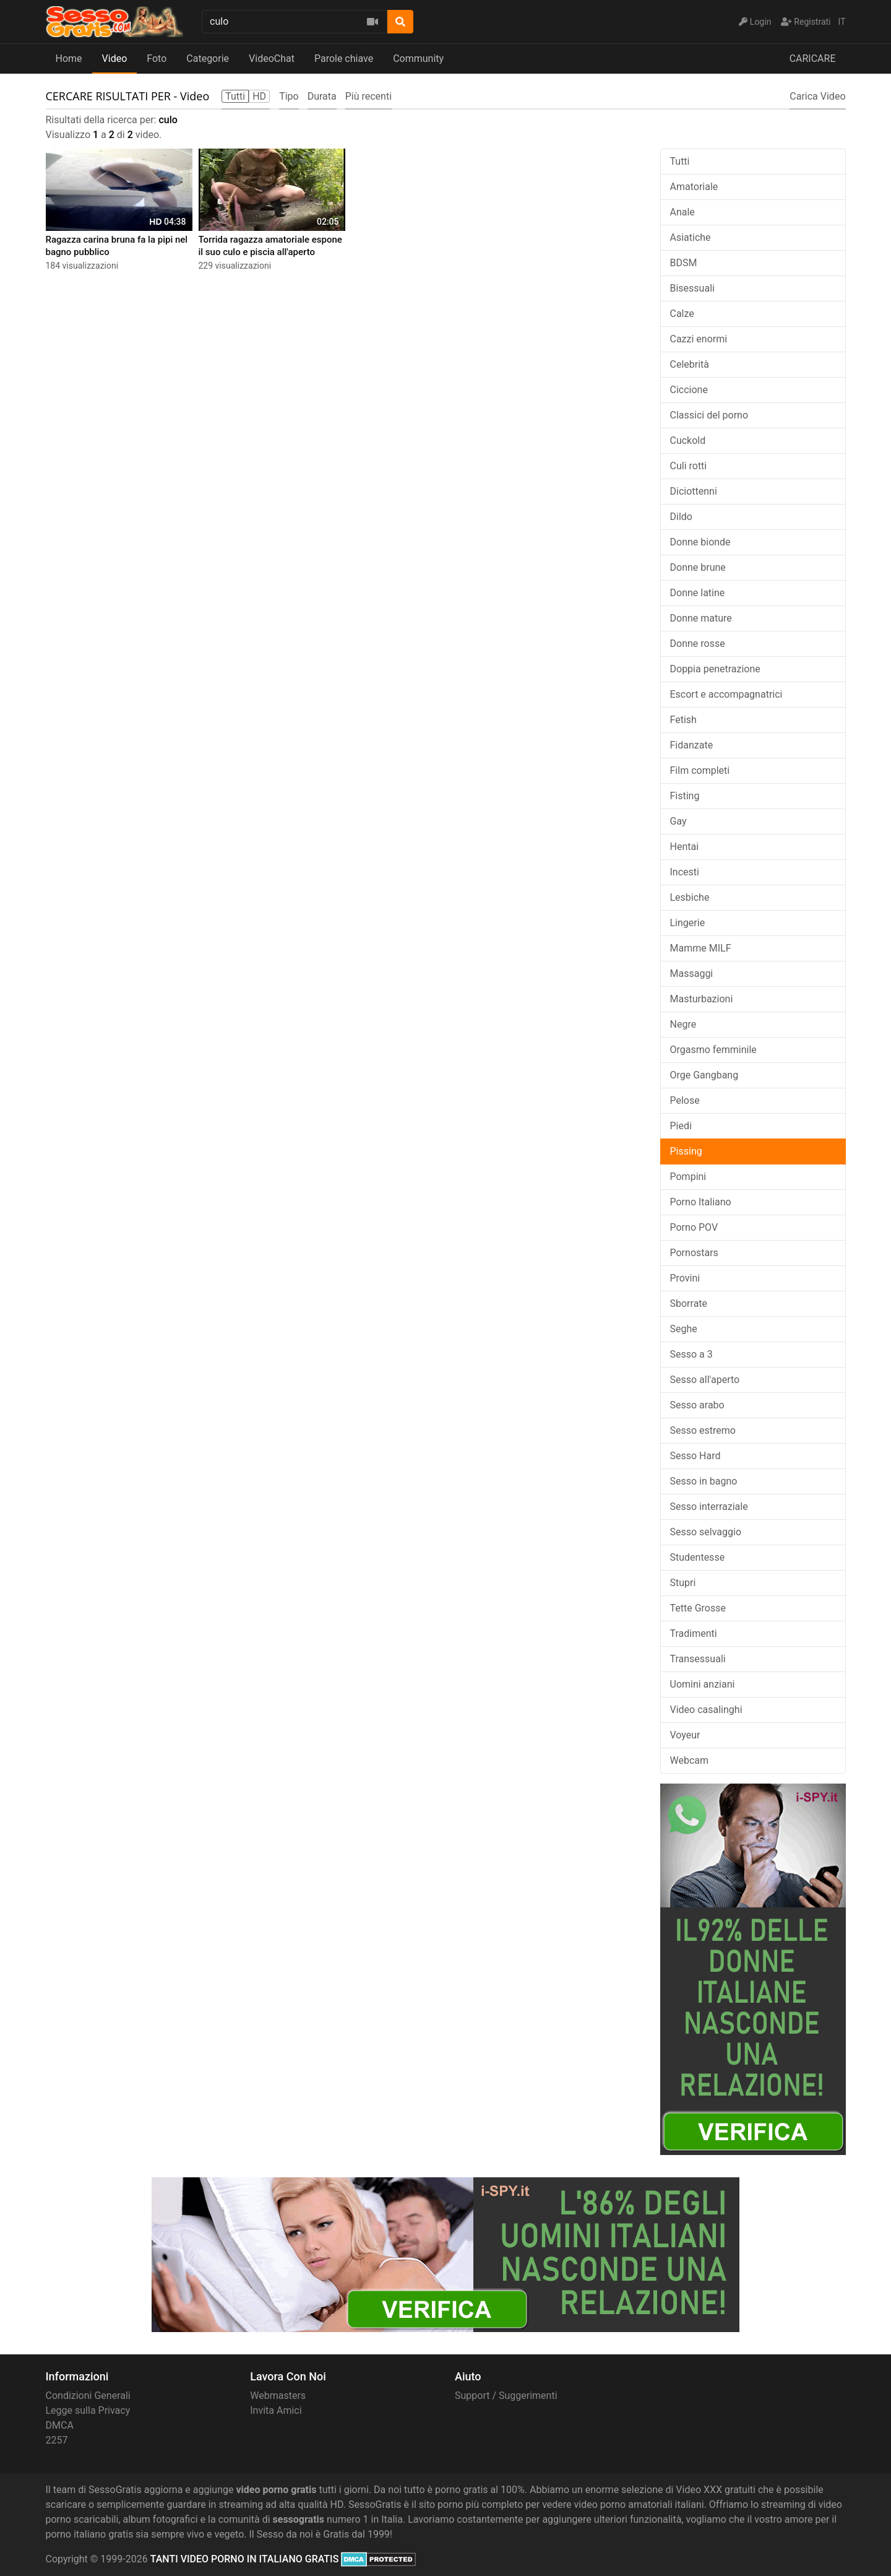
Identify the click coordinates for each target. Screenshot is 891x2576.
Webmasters (278, 2395)
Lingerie (687, 923)
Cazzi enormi (699, 339)
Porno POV (694, 1227)
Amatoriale (694, 187)
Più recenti (368, 96)
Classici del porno (709, 415)
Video (114, 58)
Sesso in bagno (704, 1481)
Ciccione (689, 390)
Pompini (688, 1176)
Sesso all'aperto (705, 1380)
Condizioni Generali (88, 2395)
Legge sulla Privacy (88, 2410)
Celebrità (690, 364)
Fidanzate (691, 745)
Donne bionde (700, 542)
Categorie (207, 58)
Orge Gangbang (704, 1075)
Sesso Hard (695, 1456)
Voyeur (685, 1735)
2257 (57, 2440)
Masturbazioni (701, 999)
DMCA (60, 2425)
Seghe (683, 1329)
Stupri (683, 1583)
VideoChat (272, 58)
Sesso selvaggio (706, 1532)
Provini (685, 1278)
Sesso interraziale (709, 1506)
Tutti (680, 161)
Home (69, 58)
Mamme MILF (700, 948)
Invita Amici (275, 2410)
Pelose (685, 1100)
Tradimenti (693, 1633)
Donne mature (701, 618)
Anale (682, 212)
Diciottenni (693, 491)
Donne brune (698, 567)
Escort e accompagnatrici (726, 694)
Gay (678, 821)
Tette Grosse (698, 1608)
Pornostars (694, 1253)
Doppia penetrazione (715, 669)
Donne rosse (697, 643)
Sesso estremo (703, 1430)
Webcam (689, 1760)
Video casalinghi (706, 1709)
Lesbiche (690, 897)
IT (842, 22)
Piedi (681, 1126)
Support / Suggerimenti (506, 2395)
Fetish (683, 720)
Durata (322, 96)
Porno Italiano (700, 1202)
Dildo (681, 517)
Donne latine (697, 593)
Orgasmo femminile (713, 1050)
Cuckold (688, 440)
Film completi (700, 770)
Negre (683, 1024)
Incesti (684, 872)
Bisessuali (692, 288)
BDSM (683, 263)
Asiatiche (690, 237)
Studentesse (697, 1557)
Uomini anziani (702, 1684)
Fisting (685, 796)
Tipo (289, 96)
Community (418, 58)
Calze (682, 313)
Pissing (686, 1151)
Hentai (684, 846)
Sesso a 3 (691, 1354)
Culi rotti (688, 466)
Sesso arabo (697, 1405)
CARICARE (813, 58)
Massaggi (691, 973)
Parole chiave (343, 58)
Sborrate (689, 1303)
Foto (156, 58)
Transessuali (698, 1659)
